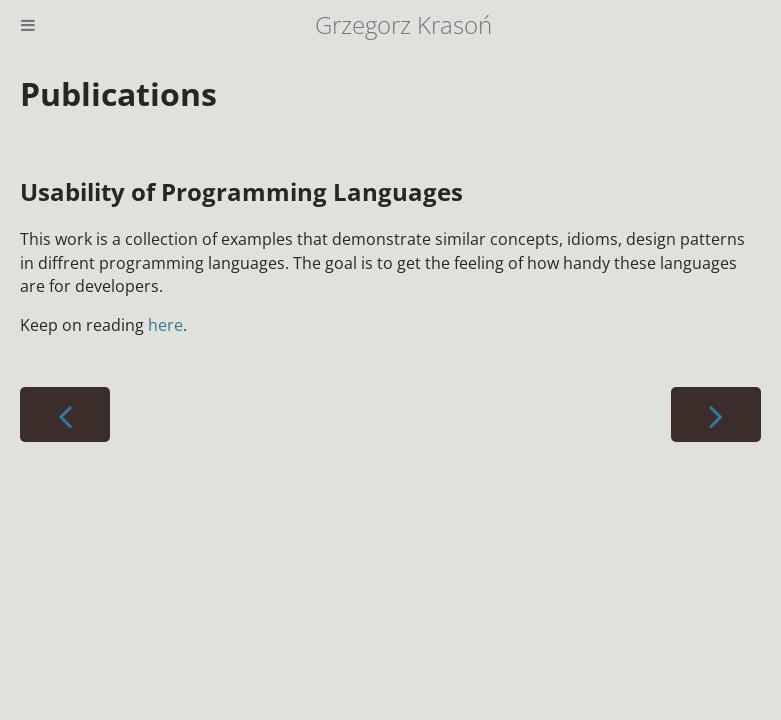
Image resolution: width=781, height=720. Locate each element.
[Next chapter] (716, 414)
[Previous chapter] (65, 414)
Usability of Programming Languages (241, 191)
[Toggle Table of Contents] (28, 25)
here (165, 325)
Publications (118, 93)
